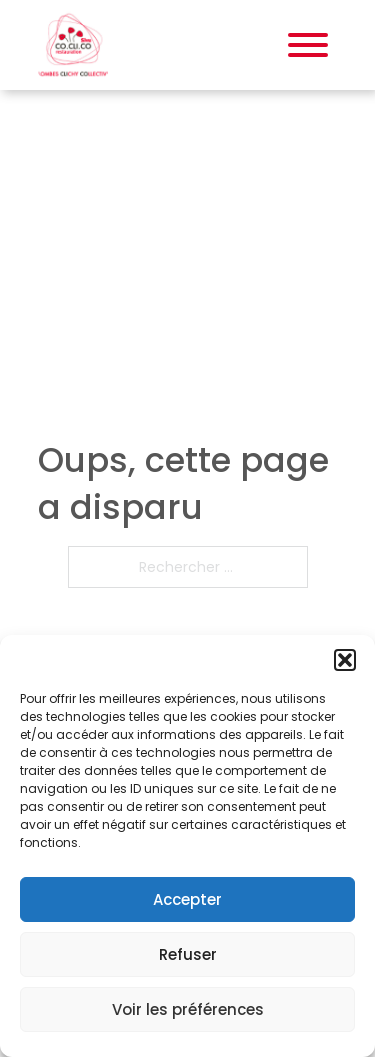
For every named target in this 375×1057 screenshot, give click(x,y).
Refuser (188, 954)
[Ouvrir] (308, 45)
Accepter (187, 899)
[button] (345, 660)
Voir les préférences (188, 1009)
